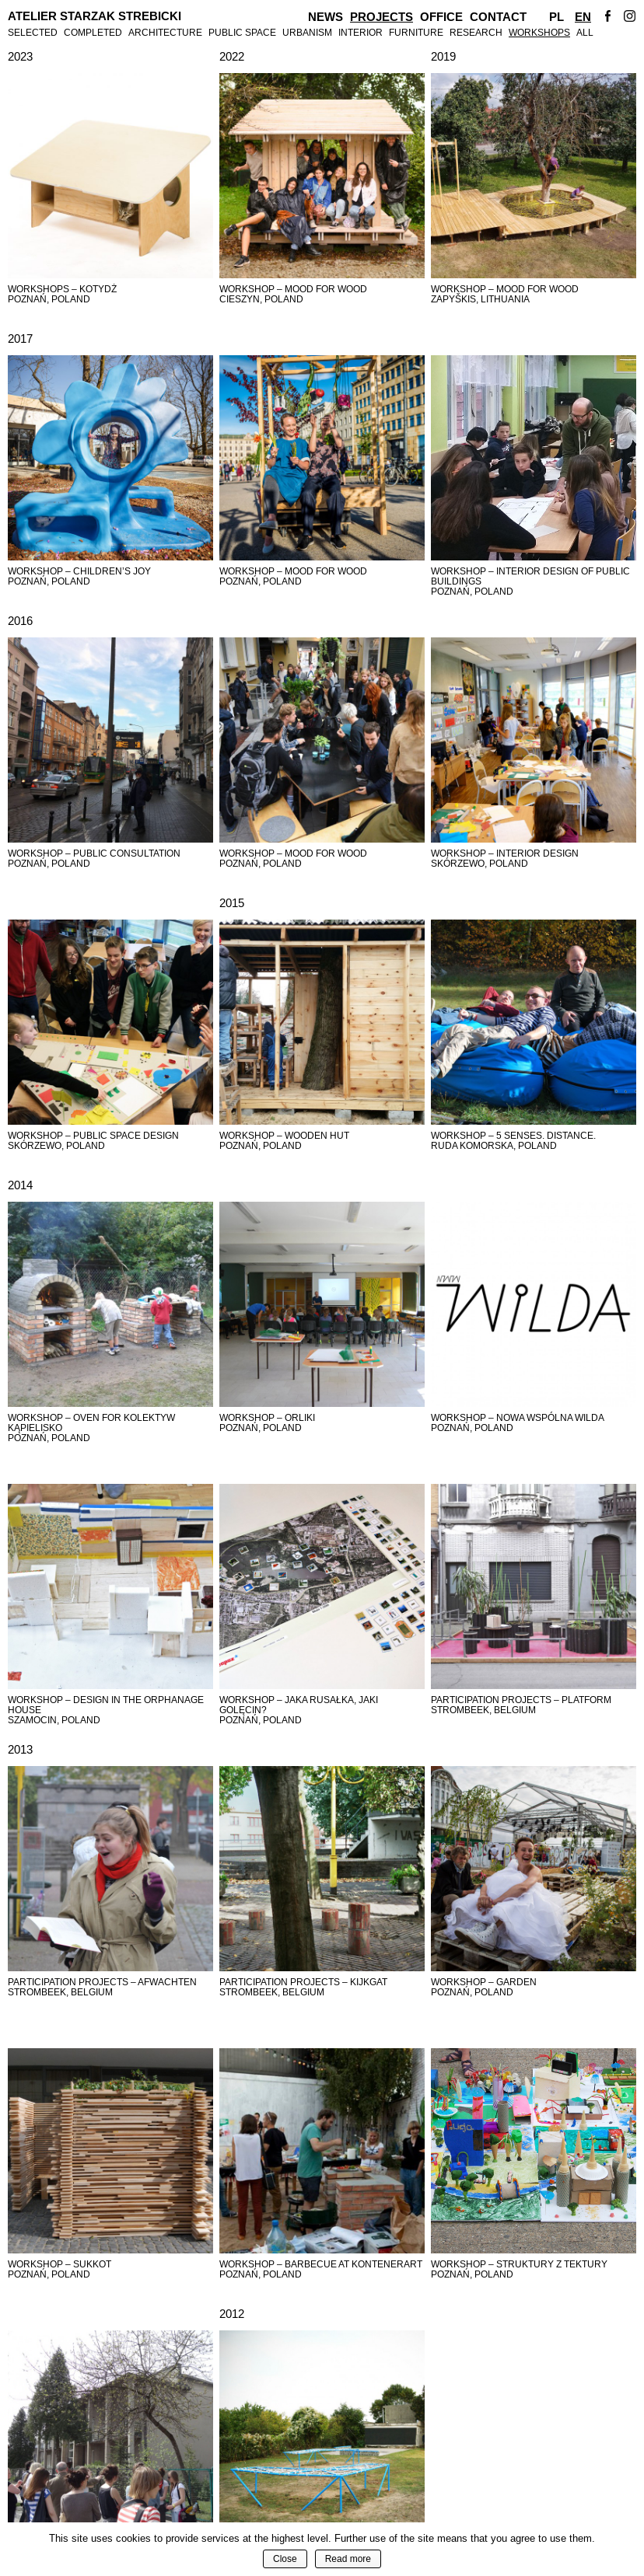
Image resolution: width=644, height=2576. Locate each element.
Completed (93, 32)
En (583, 17)
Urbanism (307, 32)
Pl (556, 17)
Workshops (539, 32)
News (325, 17)
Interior (360, 32)
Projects (381, 17)
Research (476, 32)
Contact (498, 17)
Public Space (242, 32)
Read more (348, 2558)
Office (441, 17)
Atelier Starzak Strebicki (94, 16)
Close (285, 2558)
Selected (33, 32)
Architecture (165, 32)
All (584, 32)
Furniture (416, 32)
